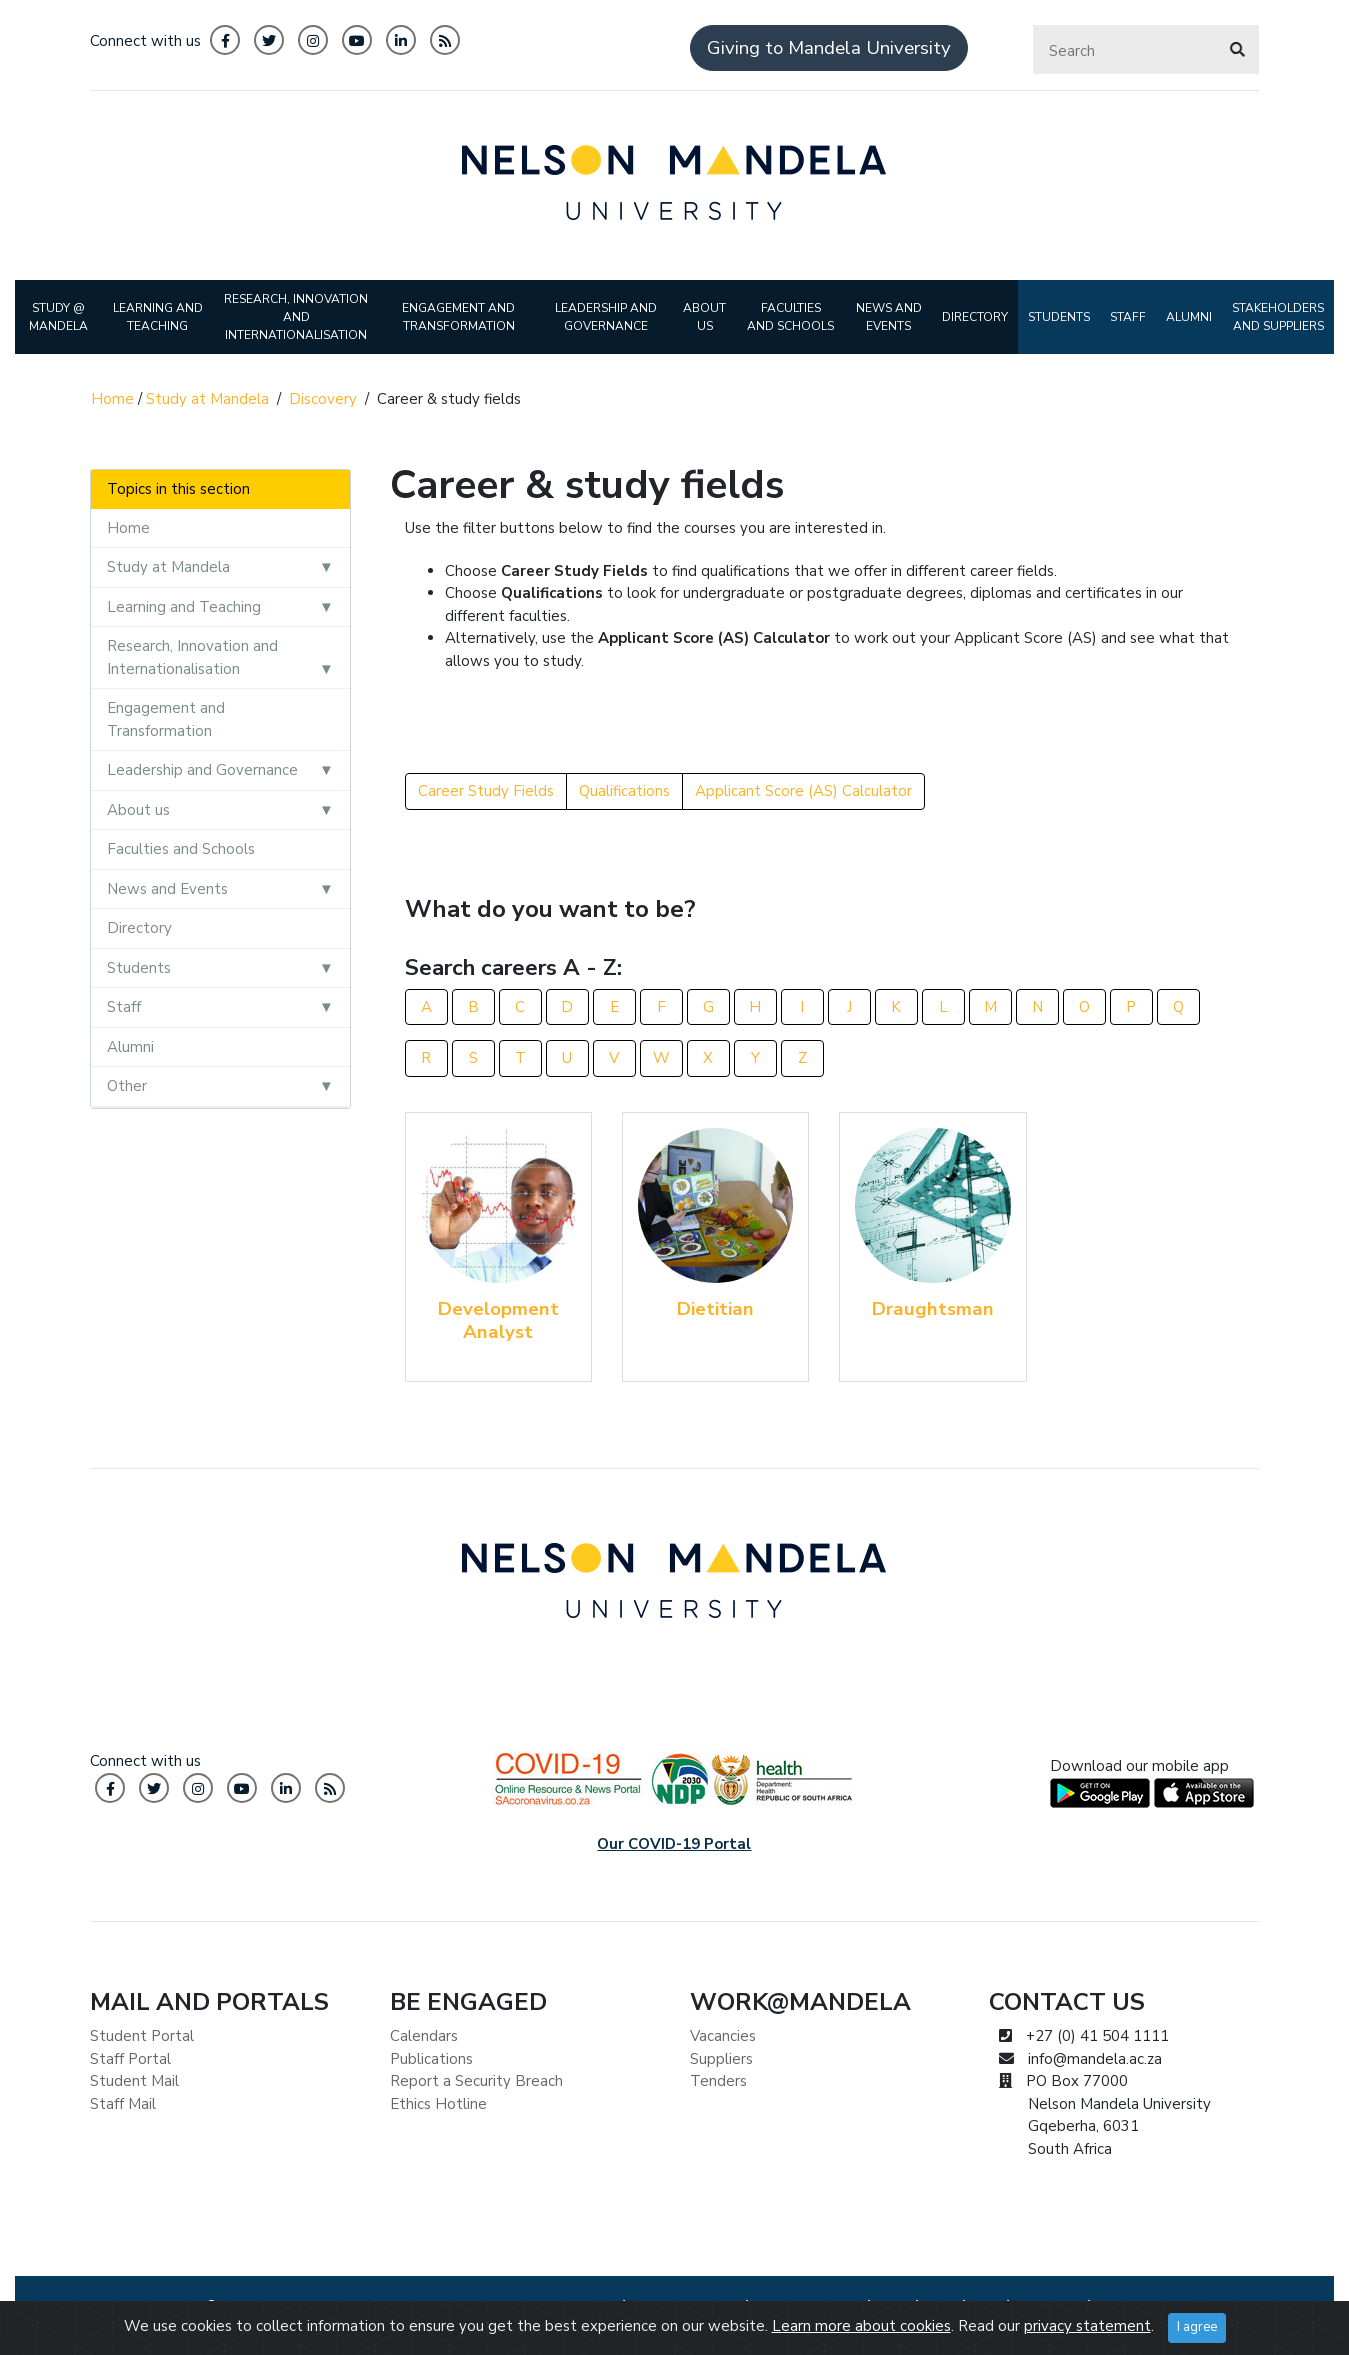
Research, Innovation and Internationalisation (192, 657)
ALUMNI (1189, 317)
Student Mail (134, 2081)
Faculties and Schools (181, 849)
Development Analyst (498, 1320)
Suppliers (721, 2059)
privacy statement (1087, 2326)
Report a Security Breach (476, 2081)
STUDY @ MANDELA (58, 317)
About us (138, 810)
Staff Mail (123, 2104)
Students (139, 968)
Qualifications (624, 791)
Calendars (424, 2036)
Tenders (718, 2081)
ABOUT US (704, 317)
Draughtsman (933, 1309)
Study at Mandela (207, 399)
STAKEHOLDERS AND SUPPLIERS (1278, 317)
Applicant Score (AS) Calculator (803, 791)
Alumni (130, 1047)
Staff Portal (130, 2059)
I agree (1197, 2327)
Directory (139, 928)
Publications (431, 2059)
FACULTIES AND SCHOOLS (790, 317)
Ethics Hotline (438, 2104)
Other (127, 1086)
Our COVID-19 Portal (674, 1844)
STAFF (1128, 317)
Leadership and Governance (202, 770)
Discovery (323, 399)
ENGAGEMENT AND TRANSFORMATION (458, 317)
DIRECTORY (975, 317)
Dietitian (715, 1309)
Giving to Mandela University (829, 48)
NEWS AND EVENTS (889, 317)
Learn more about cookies (861, 2326)
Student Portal (142, 2036)
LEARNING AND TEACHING (158, 317)
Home (112, 399)
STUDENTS (1059, 317)
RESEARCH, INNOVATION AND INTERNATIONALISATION (296, 317)
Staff (124, 1007)
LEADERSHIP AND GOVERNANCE (606, 317)
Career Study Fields (486, 791)
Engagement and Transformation (166, 719)
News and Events (167, 889)
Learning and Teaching (184, 607)
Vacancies (723, 2036)
